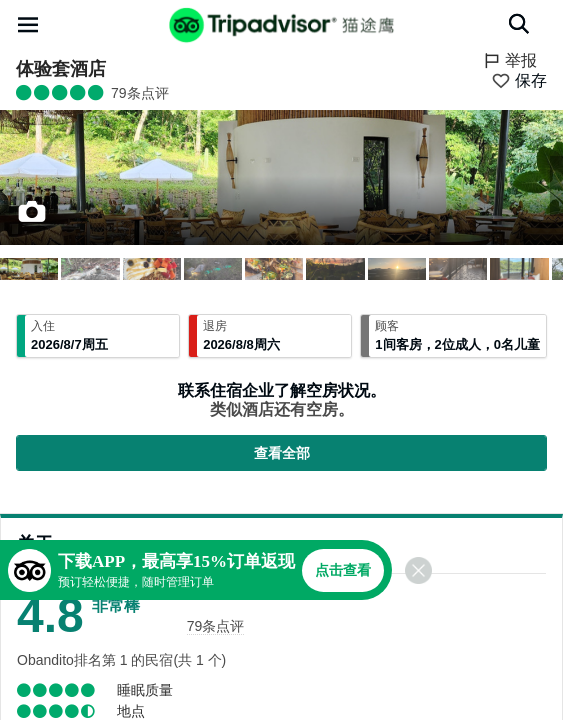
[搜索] (519, 24)
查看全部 (282, 453)
